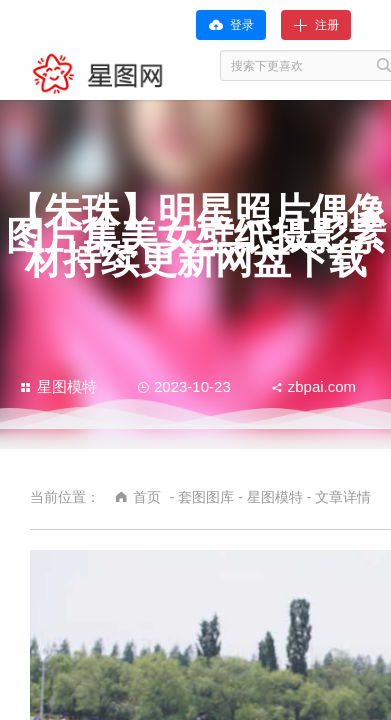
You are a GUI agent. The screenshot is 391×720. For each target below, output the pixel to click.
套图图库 (206, 497)
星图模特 (58, 386)
